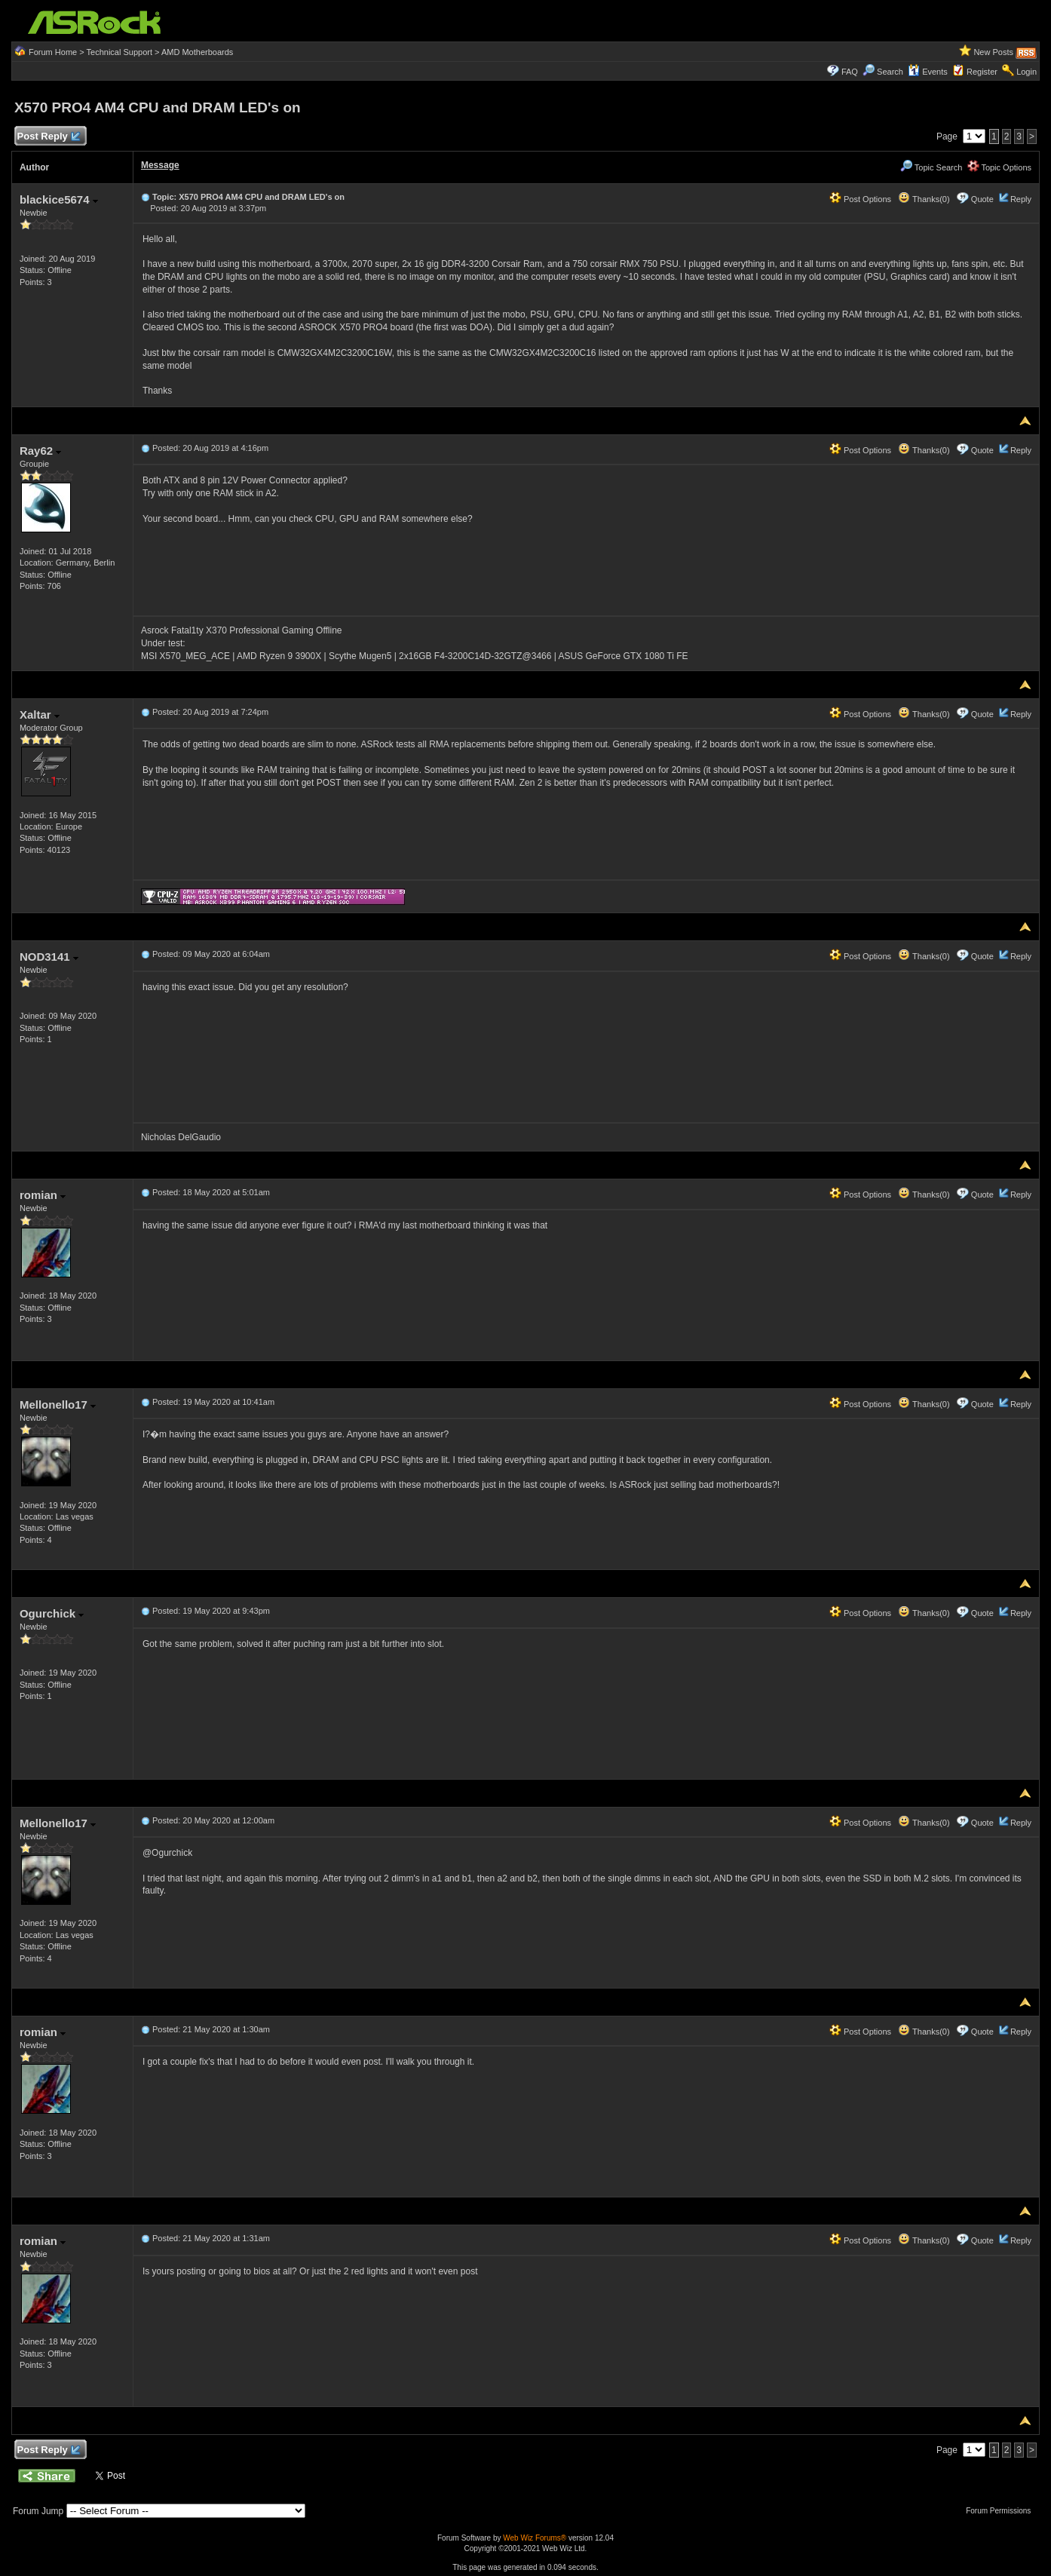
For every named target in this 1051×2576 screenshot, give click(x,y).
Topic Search (931, 167)
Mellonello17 (58, 1404)
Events (928, 71)
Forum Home (53, 52)
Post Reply (48, 136)
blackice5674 (59, 199)
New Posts (993, 52)
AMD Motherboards (197, 52)
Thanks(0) (923, 199)
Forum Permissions (1002, 2511)
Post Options (860, 199)
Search (890, 71)
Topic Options (999, 167)
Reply (1020, 199)
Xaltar (40, 714)
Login (1026, 71)
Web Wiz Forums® (534, 2538)
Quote (982, 199)
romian (43, 1194)
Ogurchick (52, 1613)
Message (160, 165)
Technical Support (119, 52)
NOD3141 (49, 956)
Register (982, 71)
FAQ (849, 71)
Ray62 (40, 450)
